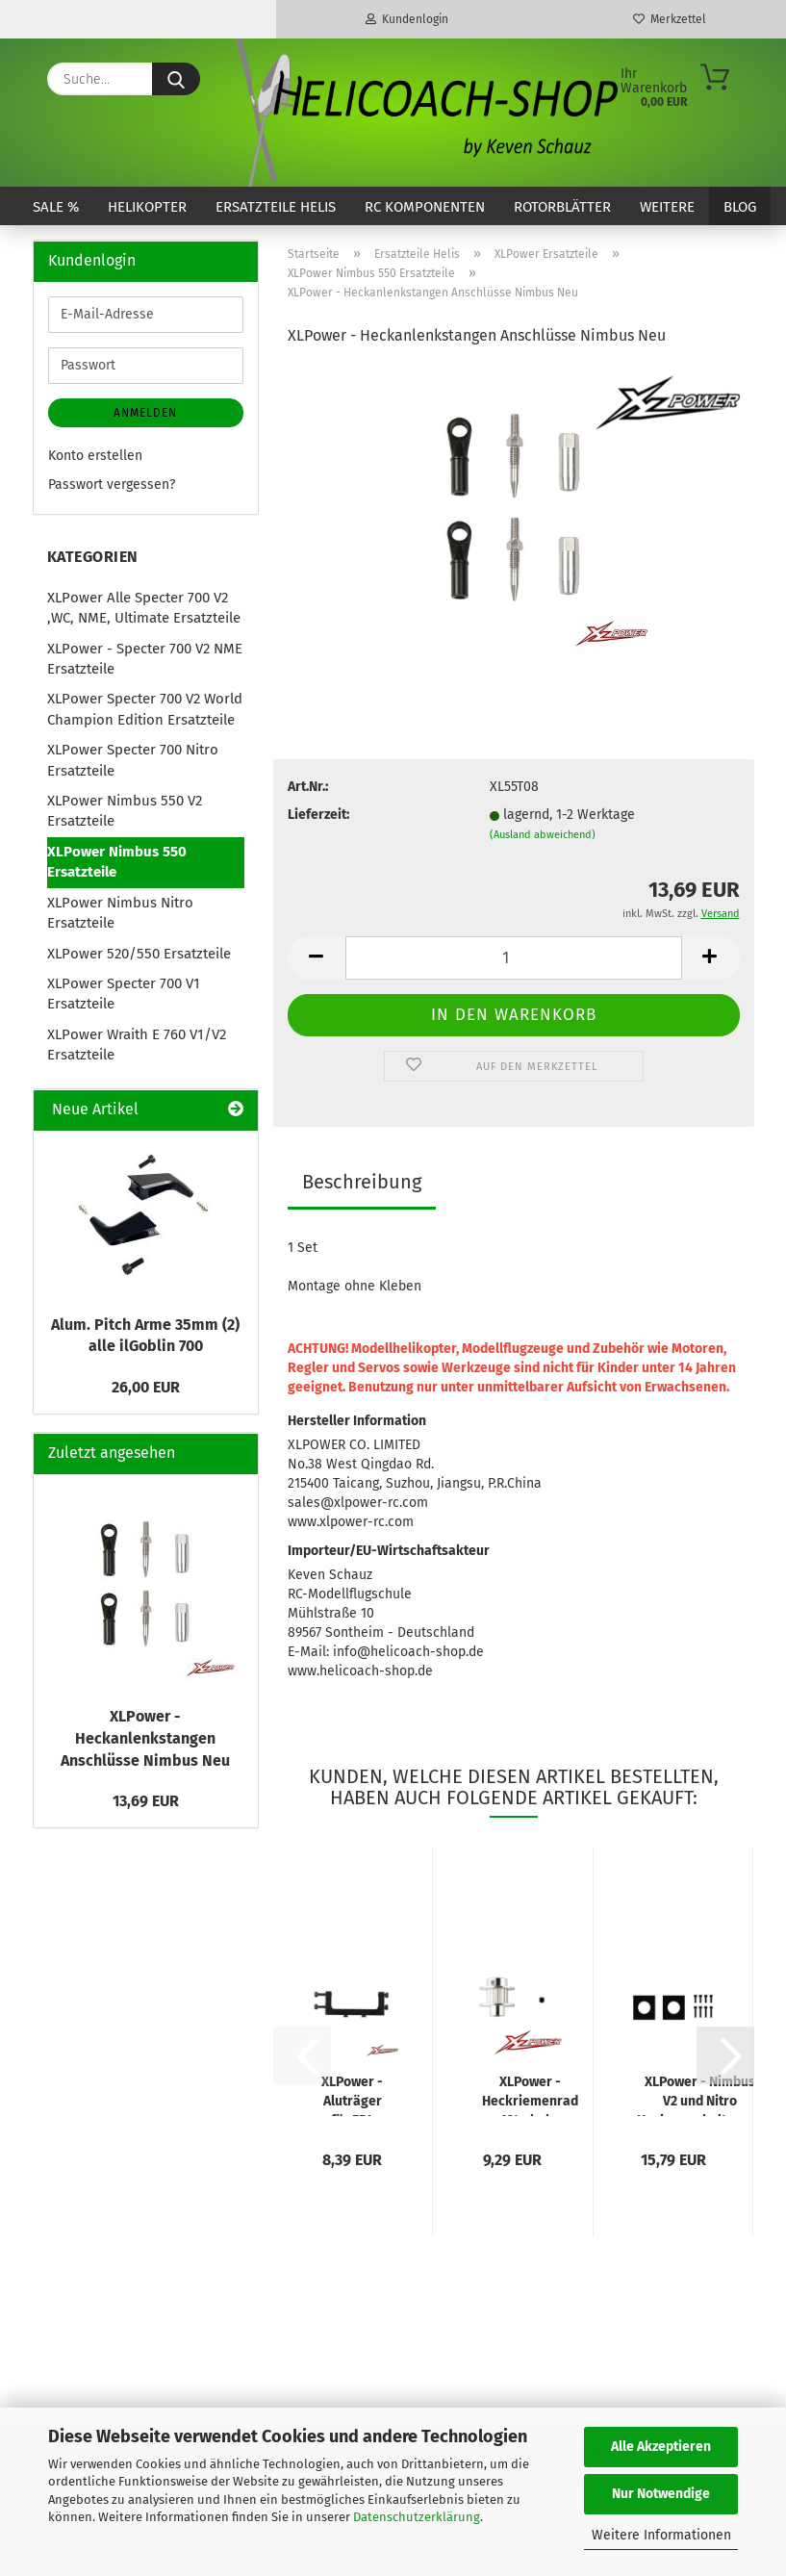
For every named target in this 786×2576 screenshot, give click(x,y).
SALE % (56, 207)
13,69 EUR (146, 1801)
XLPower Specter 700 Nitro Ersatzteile (132, 759)
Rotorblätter (562, 207)
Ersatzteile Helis (276, 207)
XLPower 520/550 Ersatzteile (139, 953)
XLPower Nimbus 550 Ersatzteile (117, 861)
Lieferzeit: (318, 814)
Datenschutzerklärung (416, 2517)
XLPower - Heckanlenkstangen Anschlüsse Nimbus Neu (145, 1738)
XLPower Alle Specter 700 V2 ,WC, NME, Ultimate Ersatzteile (144, 607)
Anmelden (145, 413)
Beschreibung (361, 1181)
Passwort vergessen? (111, 484)
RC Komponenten (425, 207)
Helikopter (147, 207)
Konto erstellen (95, 455)
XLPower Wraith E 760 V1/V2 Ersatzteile (136, 1044)
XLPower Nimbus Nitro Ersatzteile (120, 912)
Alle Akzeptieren (661, 2446)
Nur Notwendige (661, 2494)
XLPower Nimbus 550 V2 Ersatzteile (124, 810)
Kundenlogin (407, 19)
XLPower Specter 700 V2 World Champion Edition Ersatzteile (144, 708)
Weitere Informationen (661, 2535)
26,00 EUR (146, 1387)
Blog (739, 207)
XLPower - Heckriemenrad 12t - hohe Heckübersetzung (530, 2095)
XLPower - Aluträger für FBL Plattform (352, 2095)
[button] (316, 958)
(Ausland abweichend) (543, 835)
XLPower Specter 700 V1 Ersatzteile (123, 993)
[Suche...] (176, 79)
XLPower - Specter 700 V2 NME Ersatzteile (144, 658)
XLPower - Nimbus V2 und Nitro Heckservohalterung (700, 2095)
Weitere (667, 207)
